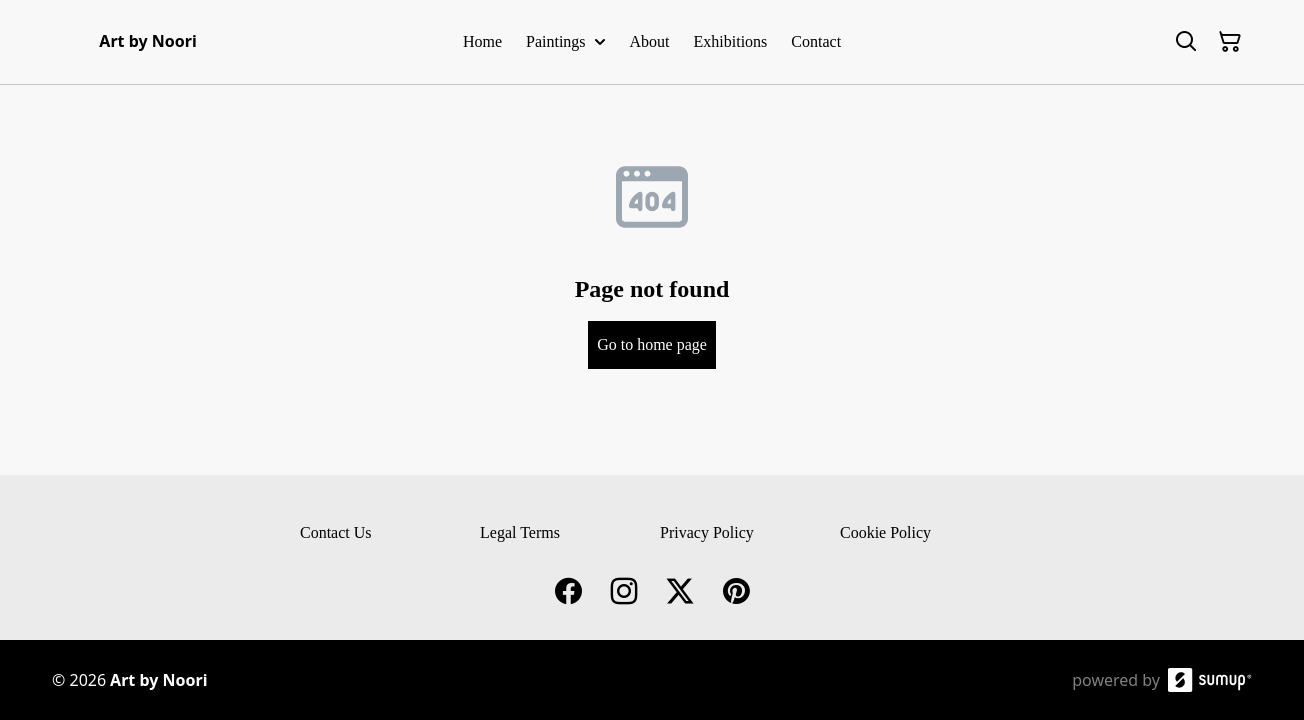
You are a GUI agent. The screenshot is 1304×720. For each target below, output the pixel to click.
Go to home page (652, 344)
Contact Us (336, 532)
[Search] (1186, 42)
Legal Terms (520, 532)
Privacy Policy (707, 532)
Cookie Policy (885, 532)
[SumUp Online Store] (1210, 680)
